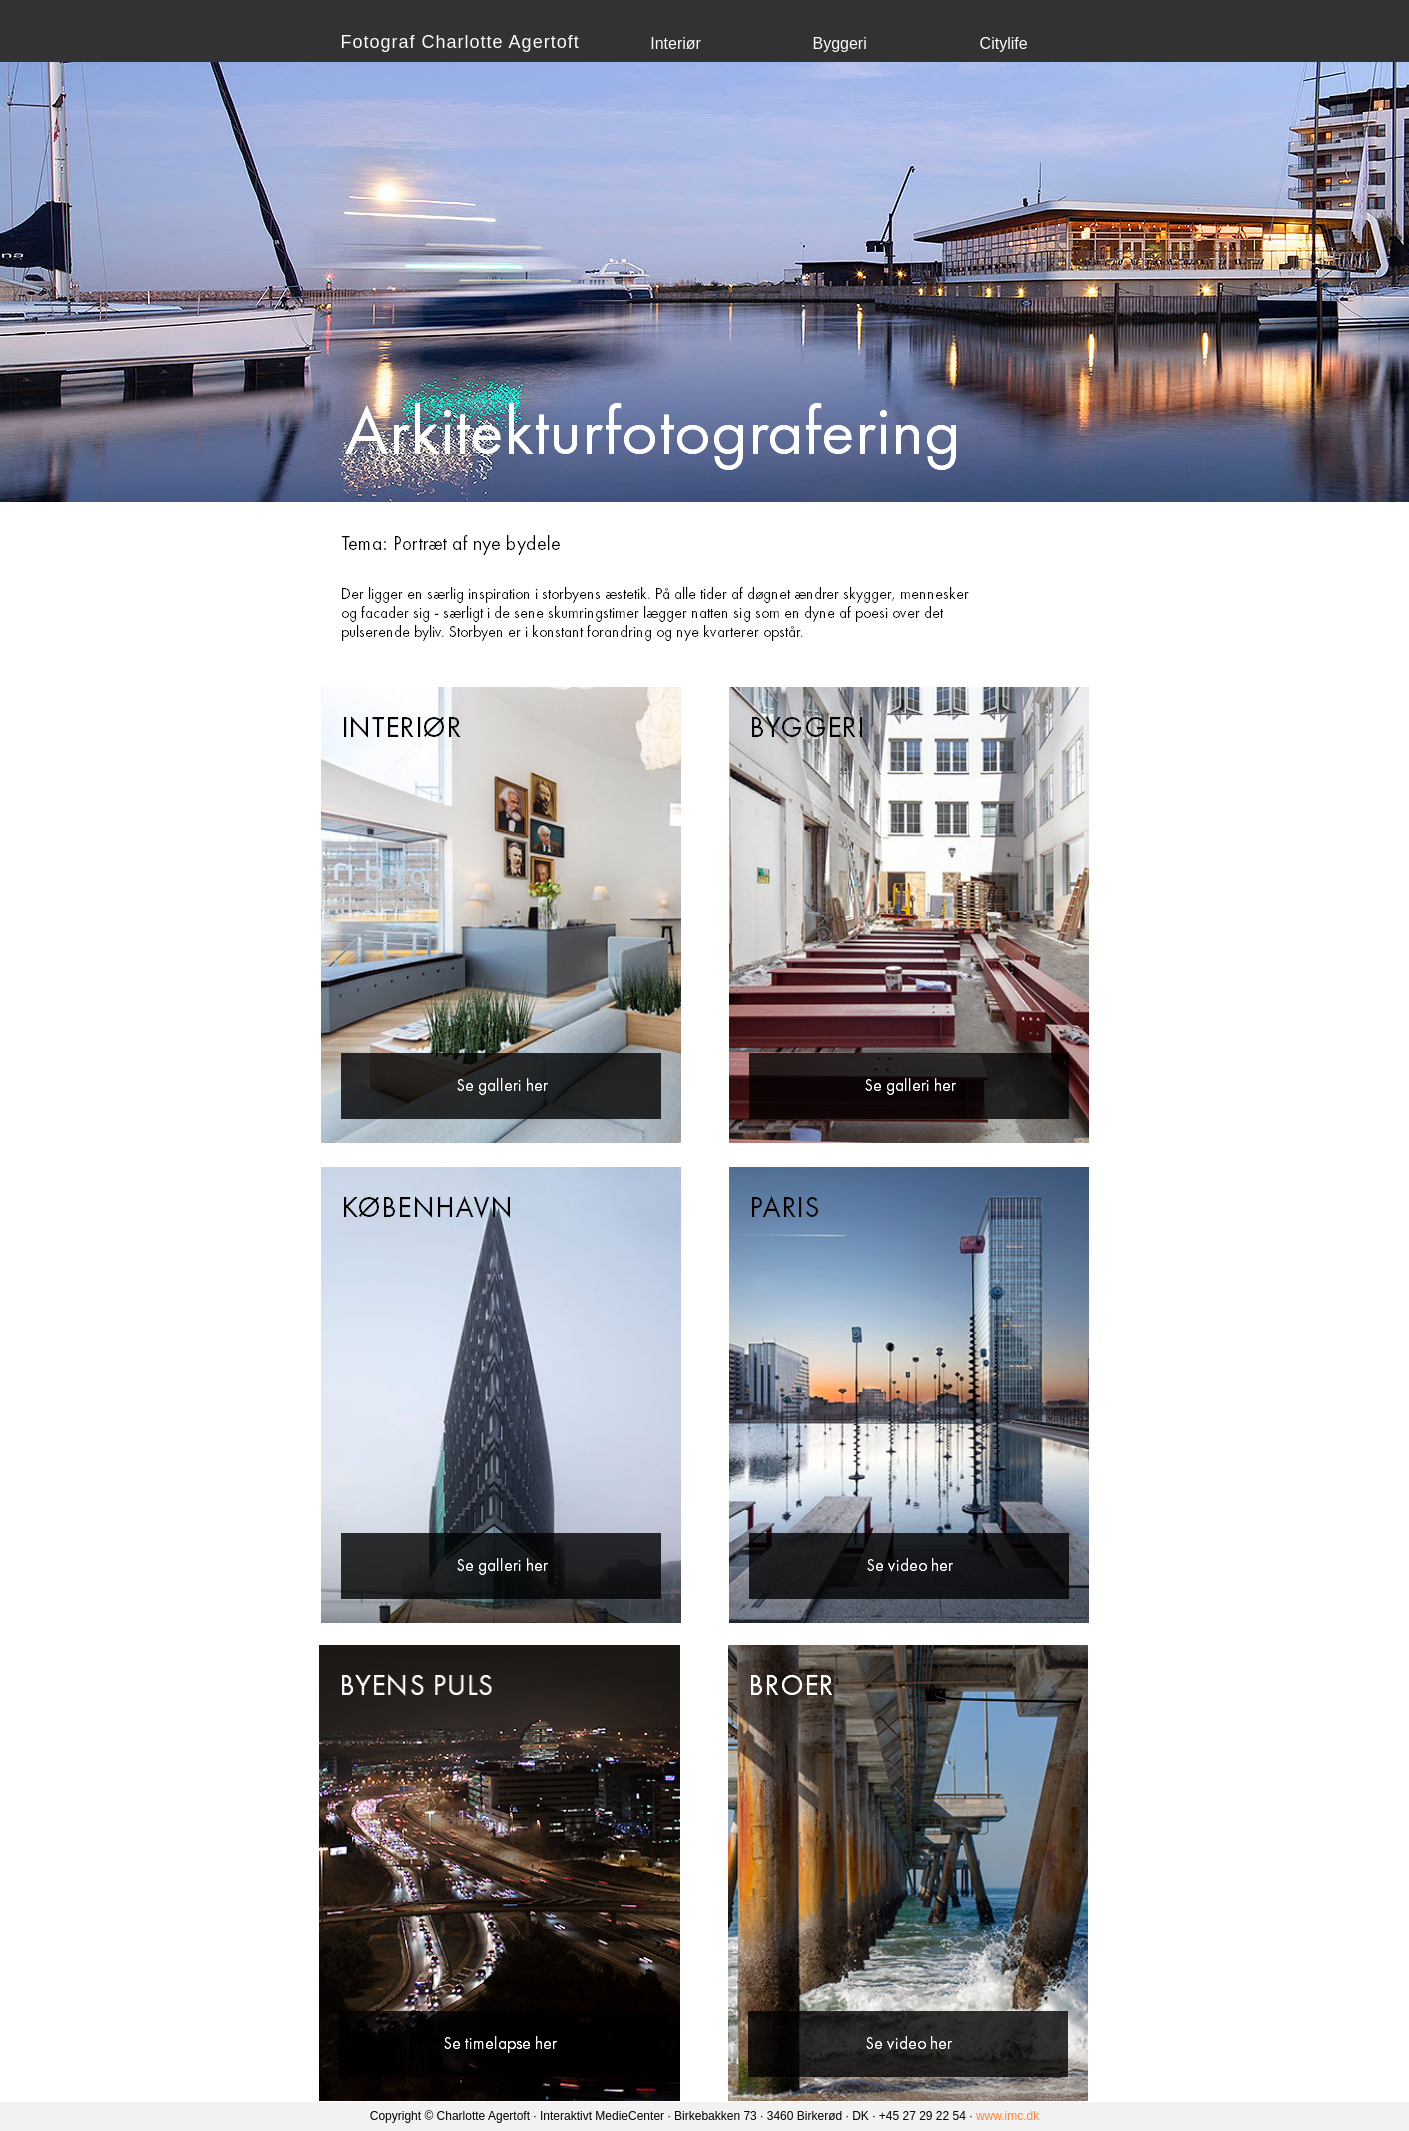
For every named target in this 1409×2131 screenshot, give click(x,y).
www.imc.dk (1007, 2116)
